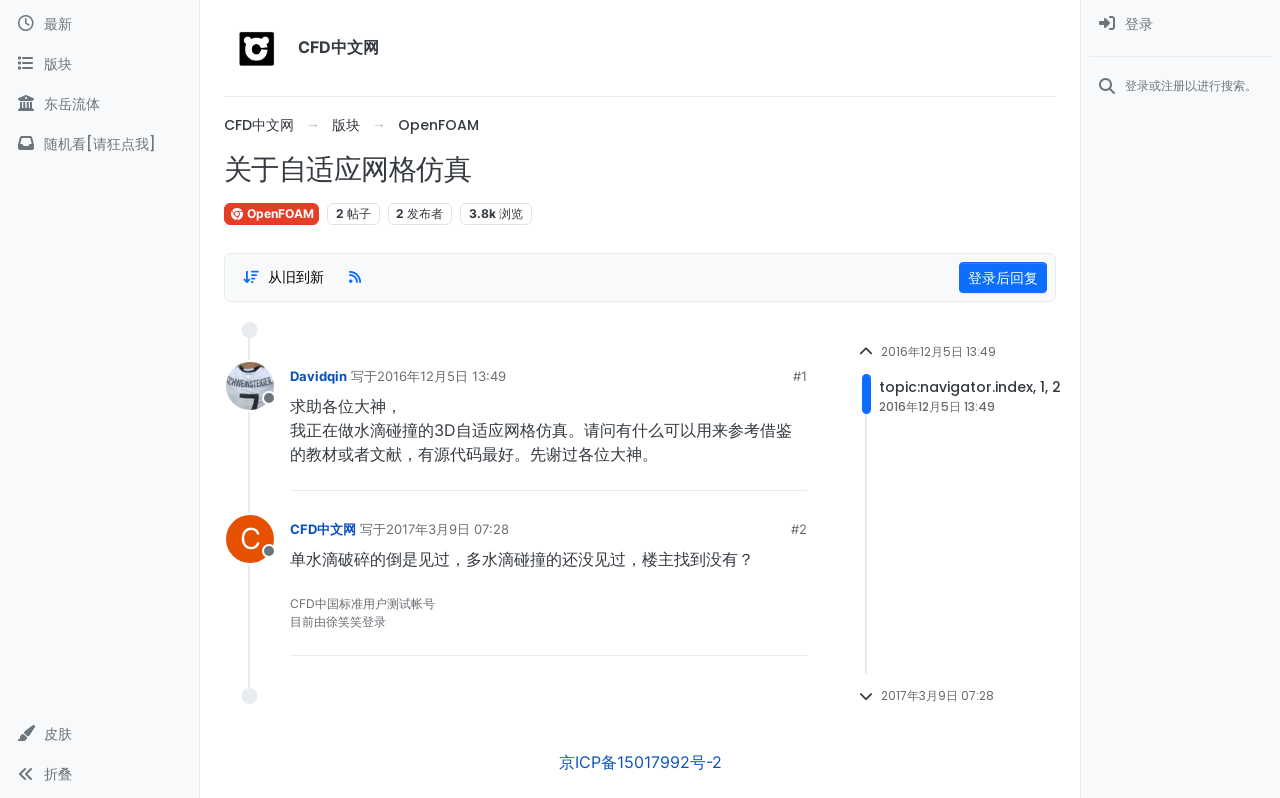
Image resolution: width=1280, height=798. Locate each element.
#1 (800, 376)
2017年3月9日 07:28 (447, 529)
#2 (799, 529)
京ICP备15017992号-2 (640, 762)
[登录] (1180, 24)
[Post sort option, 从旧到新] (283, 277)
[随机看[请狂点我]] (99, 144)
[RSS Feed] (355, 277)
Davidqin (318, 376)
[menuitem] (1180, 24)
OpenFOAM (271, 213)
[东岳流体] (99, 104)
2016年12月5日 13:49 (441, 376)
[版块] (99, 64)
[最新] (99, 24)
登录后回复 (1003, 277)
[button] (99, 734)
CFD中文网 (323, 529)
